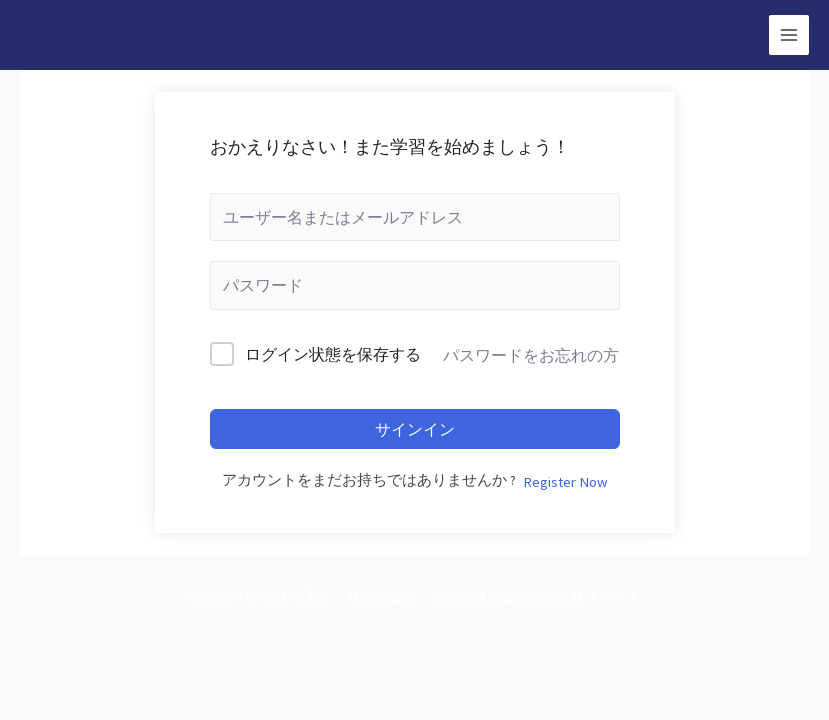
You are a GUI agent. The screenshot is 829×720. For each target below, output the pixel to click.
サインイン (415, 429)
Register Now (565, 482)
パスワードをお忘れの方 (531, 355)
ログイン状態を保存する (333, 354)
